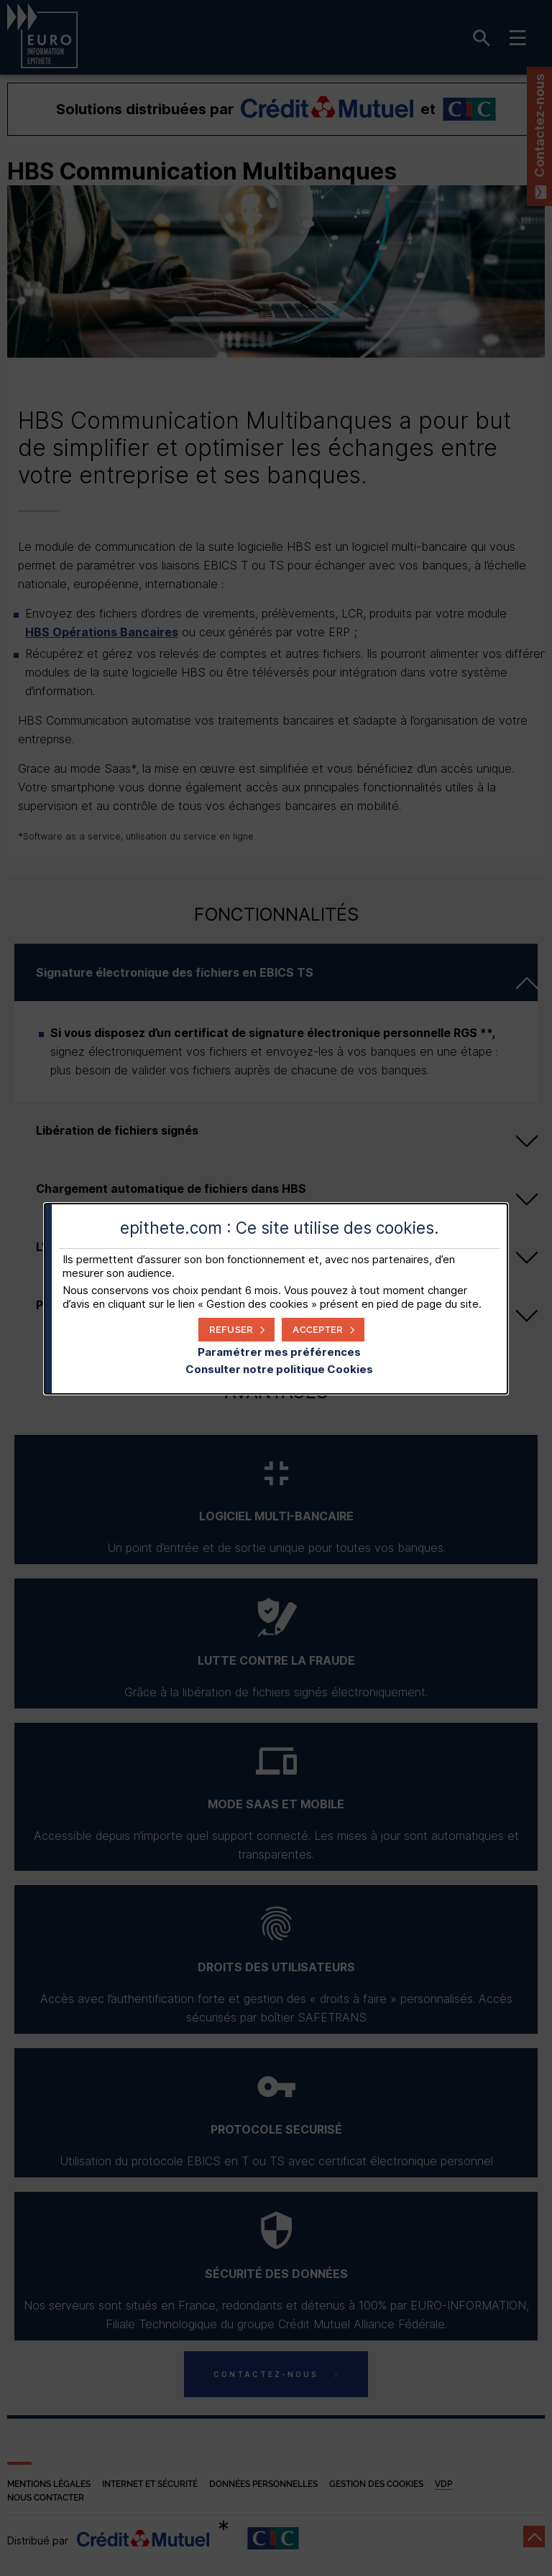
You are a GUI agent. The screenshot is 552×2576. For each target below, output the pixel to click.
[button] (323, 1330)
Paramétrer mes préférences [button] (279, 1352)
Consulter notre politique (279, 1369)
